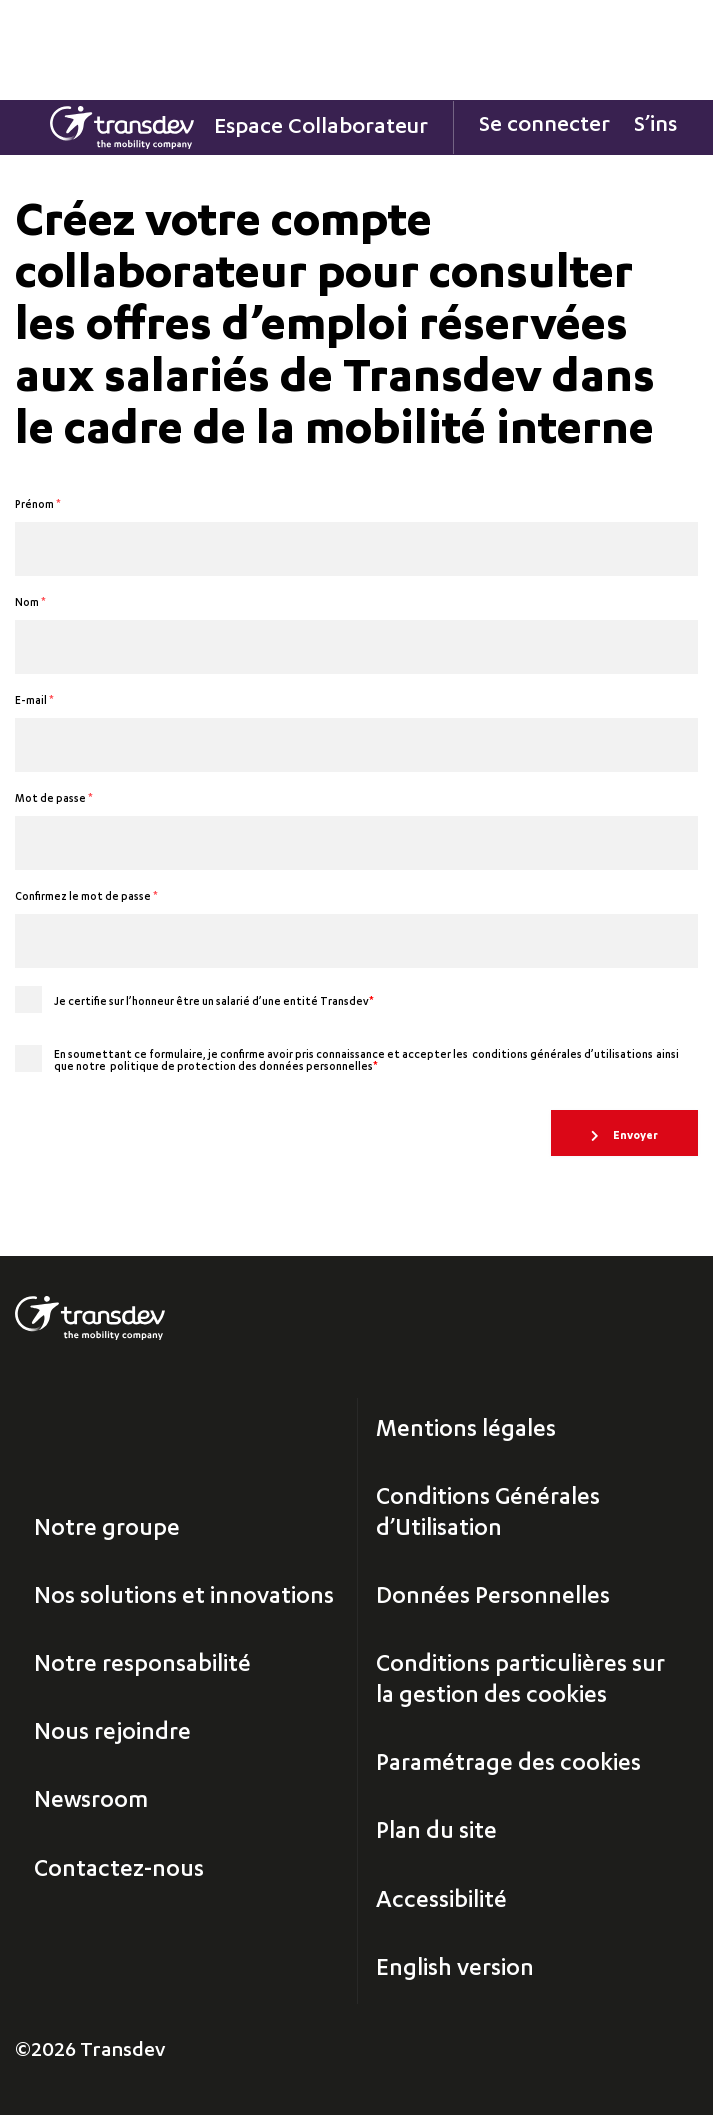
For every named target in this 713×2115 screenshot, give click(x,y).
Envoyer (634, 1136)
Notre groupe (107, 1530)
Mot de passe (54, 800)
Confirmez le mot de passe (86, 898)
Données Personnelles (493, 1598)
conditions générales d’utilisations (562, 1056)
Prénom (38, 506)
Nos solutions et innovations (184, 1598)
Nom (30, 604)
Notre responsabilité (142, 1666)
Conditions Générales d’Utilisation (488, 1514)
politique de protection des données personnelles (244, 1068)
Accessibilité (441, 1902)
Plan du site (436, 1833)
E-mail (34, 702)
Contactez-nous (119, 1871)
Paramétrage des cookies (508, 1765)
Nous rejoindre (112, 1734)
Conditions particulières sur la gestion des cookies (520, 1681)
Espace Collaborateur (321, 128)
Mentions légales (466, 1431)
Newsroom (91, 1802)
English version (455, 1970)
